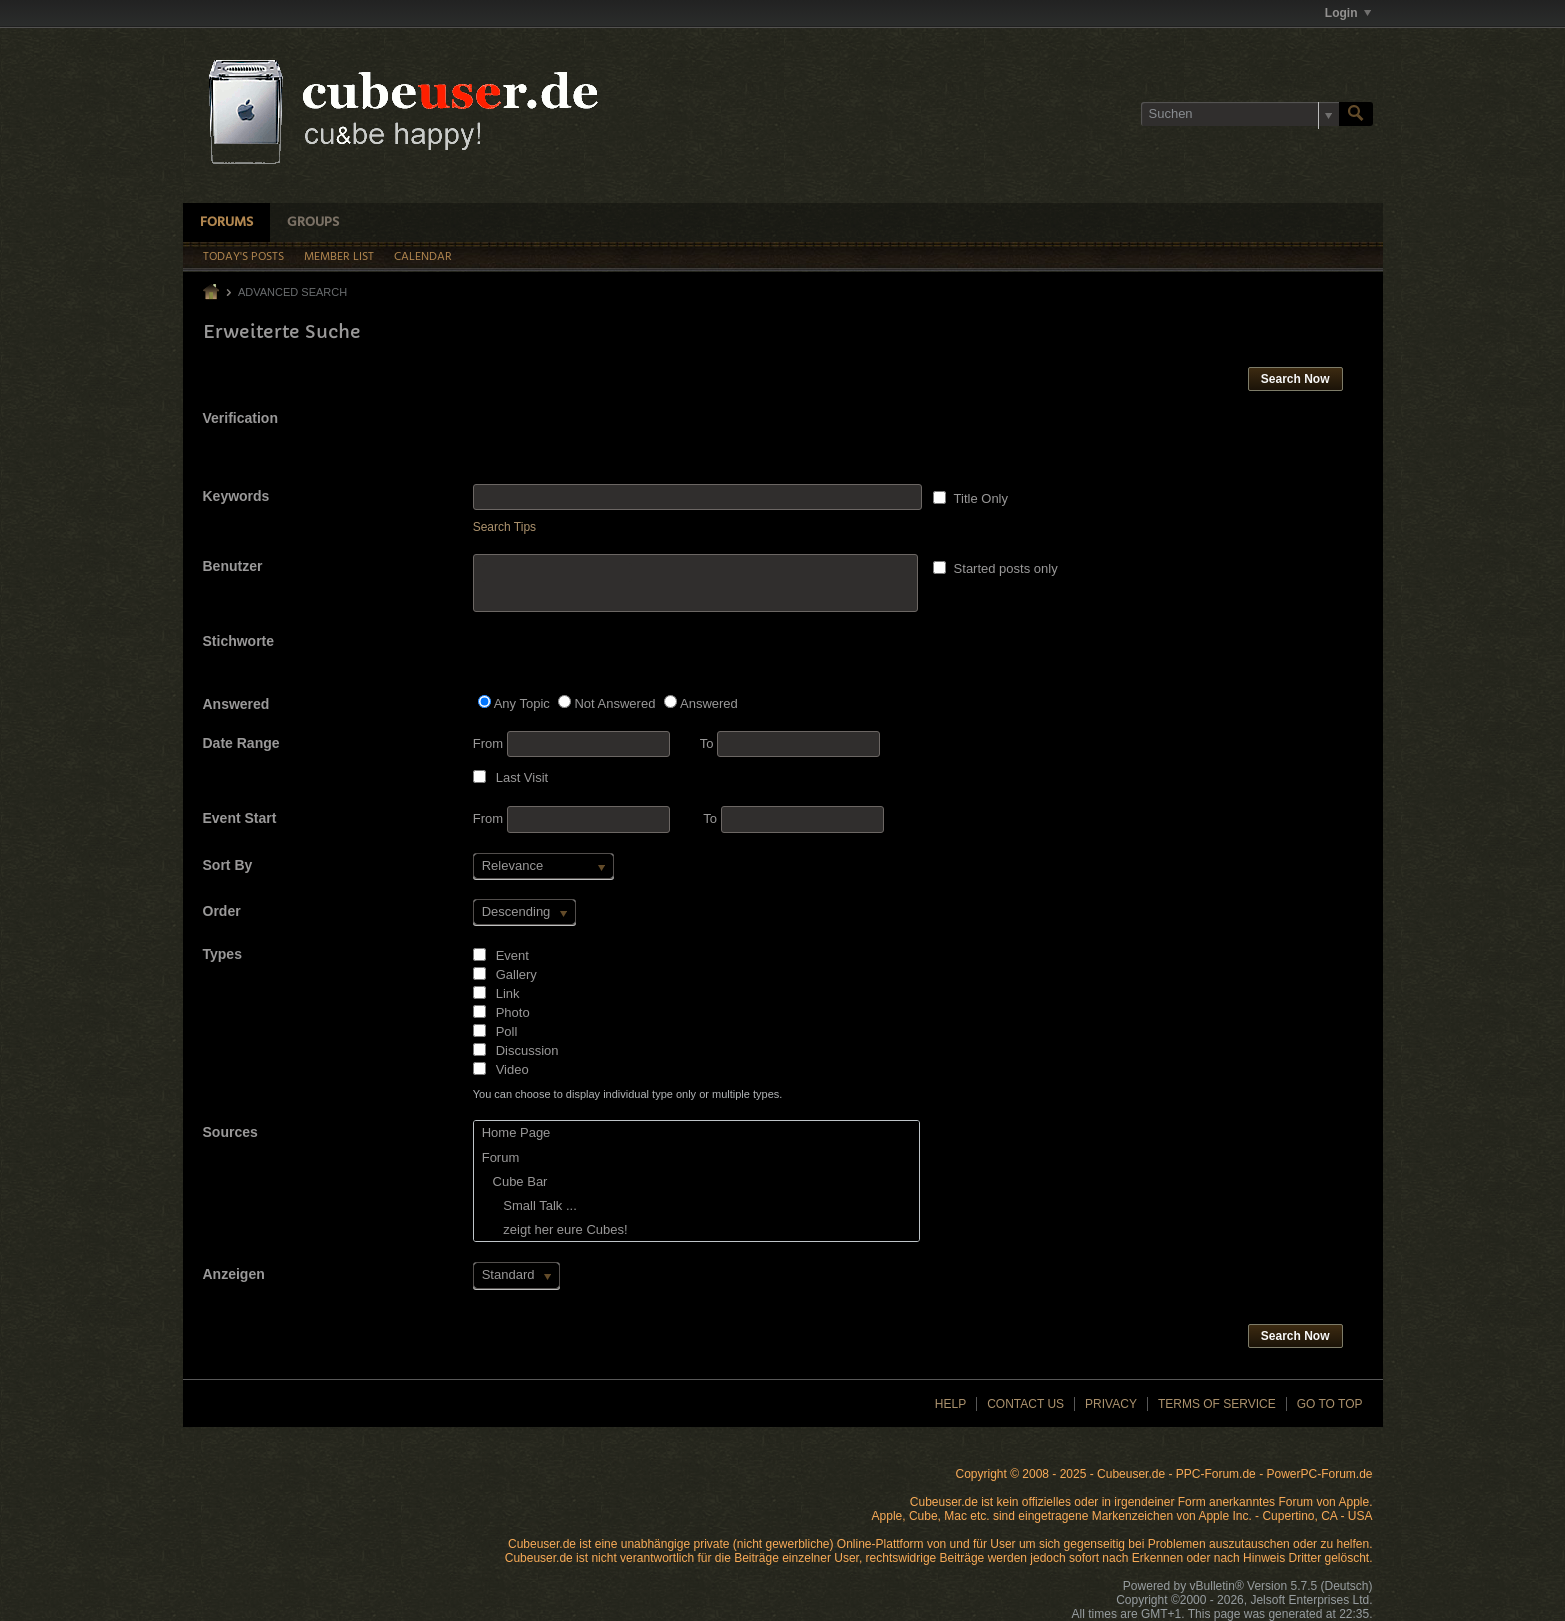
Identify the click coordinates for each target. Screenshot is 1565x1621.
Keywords (236, 496)
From (571, 744)
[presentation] (625, 445)
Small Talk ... (529, 1205)
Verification (240, 418)
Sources (230, 1132)
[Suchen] (1240, 114)
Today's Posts (243, 257)
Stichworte (239, 641)
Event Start (240, 818)
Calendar (423, 257)
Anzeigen (234, 1274)
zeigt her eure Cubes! (555, 1229)
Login (1348, 13)
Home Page (516, 1132)
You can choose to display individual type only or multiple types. (628, 1094)
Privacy (1111, 1404)
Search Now (1295, 379)
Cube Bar (515, 1181)
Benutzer (233, 566)
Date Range (241, 743)
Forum (501, 1157)
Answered (236, 704)
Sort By (228, 865)
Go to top (1330, 1404)
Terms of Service (1217, 1404)
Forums (226, 222)
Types (222, 954)
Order (222, 911)
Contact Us (1025, 1404)
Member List (339, 257)
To (790, 743)
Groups (313, 222)
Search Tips (504, 527)
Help (950, 1404)
